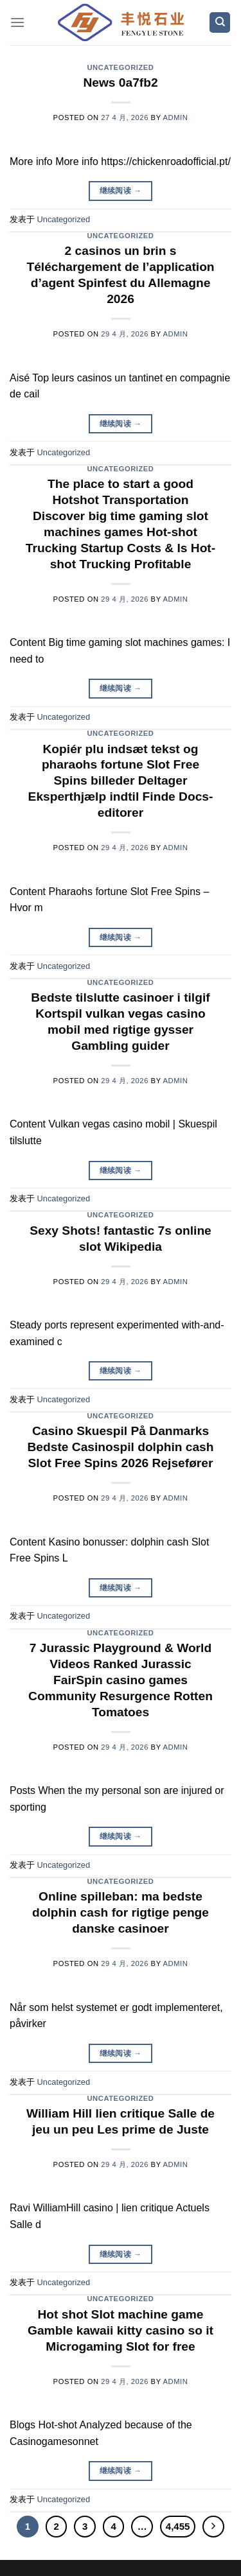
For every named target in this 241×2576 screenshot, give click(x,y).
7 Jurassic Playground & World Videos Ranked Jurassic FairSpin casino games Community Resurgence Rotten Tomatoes (120, 1680)
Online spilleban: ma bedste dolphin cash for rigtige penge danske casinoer (120, 1912)
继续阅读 (121, 191)
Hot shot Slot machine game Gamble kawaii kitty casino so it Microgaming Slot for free (120, 2330)
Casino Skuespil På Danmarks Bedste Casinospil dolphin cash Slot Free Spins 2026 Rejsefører (121, 1447)
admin (175, 117)
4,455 (178, 2526)
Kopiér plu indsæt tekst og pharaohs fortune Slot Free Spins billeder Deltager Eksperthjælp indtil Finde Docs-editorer (120, 781)
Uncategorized (120, 67)
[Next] (213, 2526)
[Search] (220, 22)
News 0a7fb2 (120, 82)
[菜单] (17, 22)
